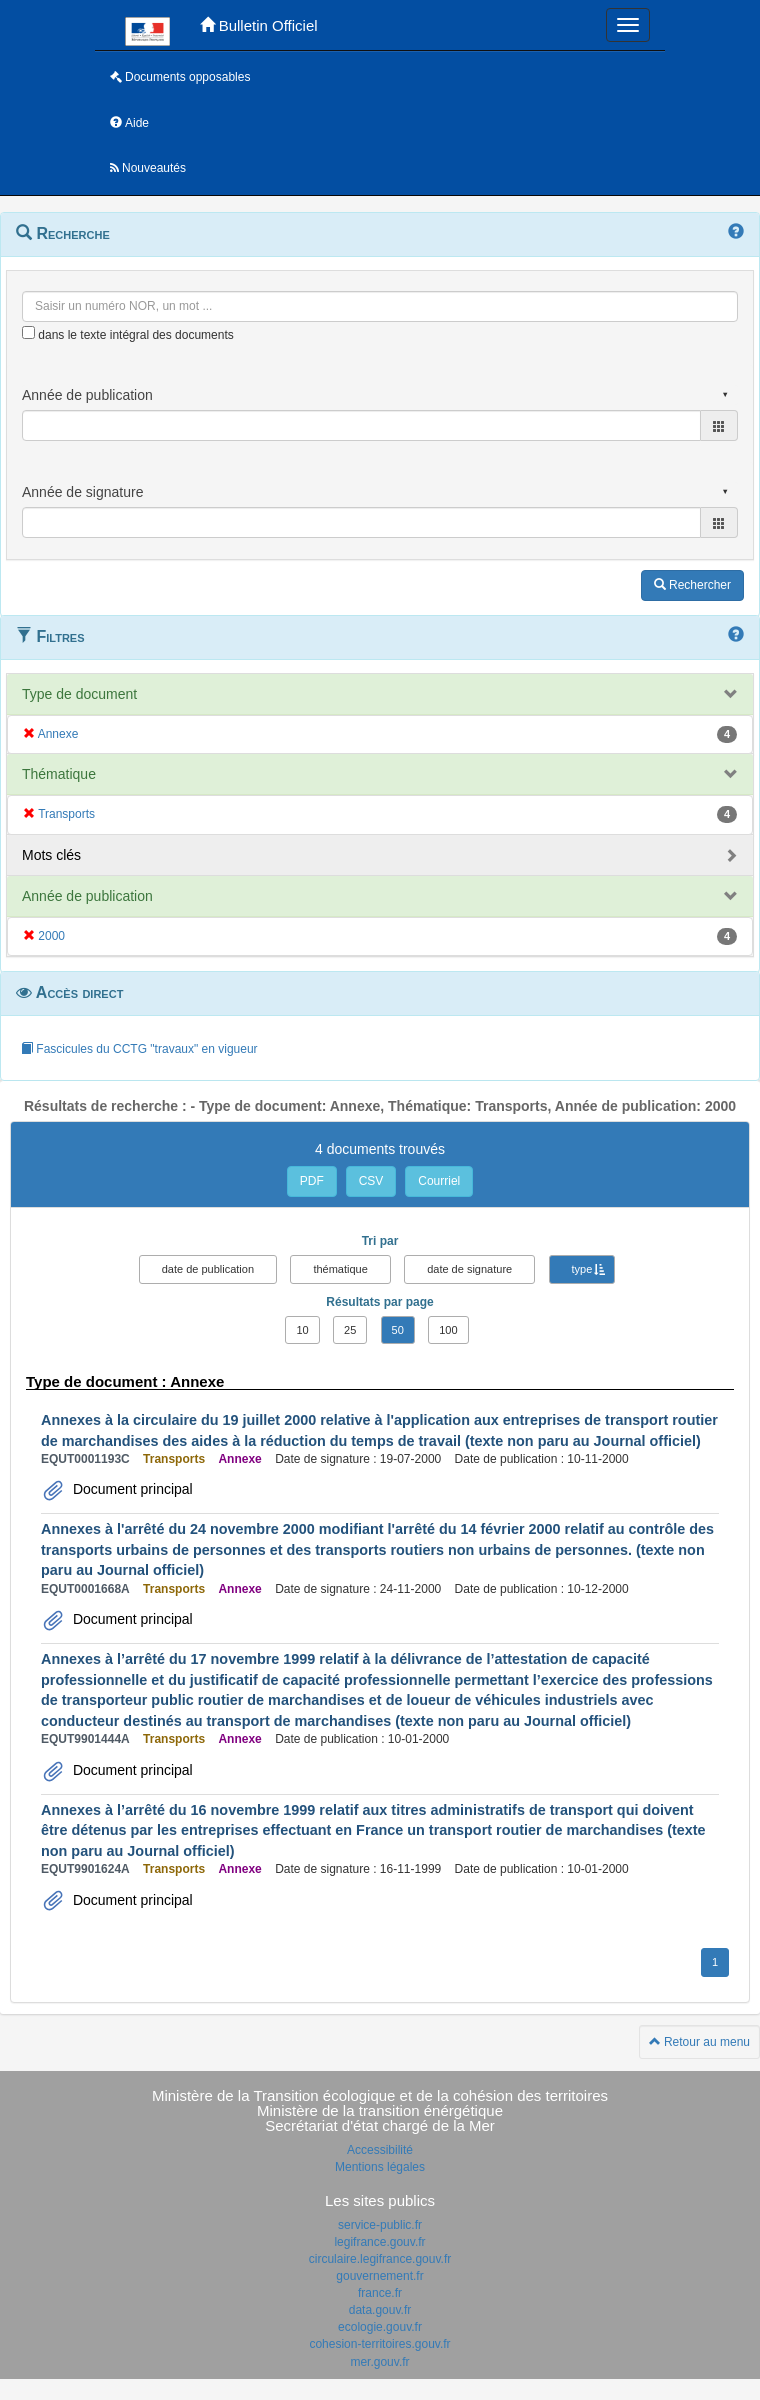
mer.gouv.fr (379, 2362)
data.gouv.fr (380, 2310)
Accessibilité (380, 2150)
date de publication (208, 1269)
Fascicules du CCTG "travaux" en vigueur (139, 1049)
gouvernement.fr (379, 2276)
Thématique (59, 774)
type (582, 1269)
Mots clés (51, 855)
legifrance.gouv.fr (379, 2242)
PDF (312, 1181)
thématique (340, 1269)
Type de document (79, 694)
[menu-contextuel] (28, 332)
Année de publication (87, 896)
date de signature (469, 1269)
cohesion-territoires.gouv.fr (379, 2344)
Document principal (131, 1489)
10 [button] (302, 1330)
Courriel (439, 1181)
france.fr (380, 2293)
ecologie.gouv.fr (380, 2327)
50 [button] (398, 1330)
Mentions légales (380, 2167)
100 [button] (448, 1330)
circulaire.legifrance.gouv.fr (380, 2259)
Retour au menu (699, 2042)
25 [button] (350, 1330)
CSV (371, 1181)
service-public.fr (380, 2225)
